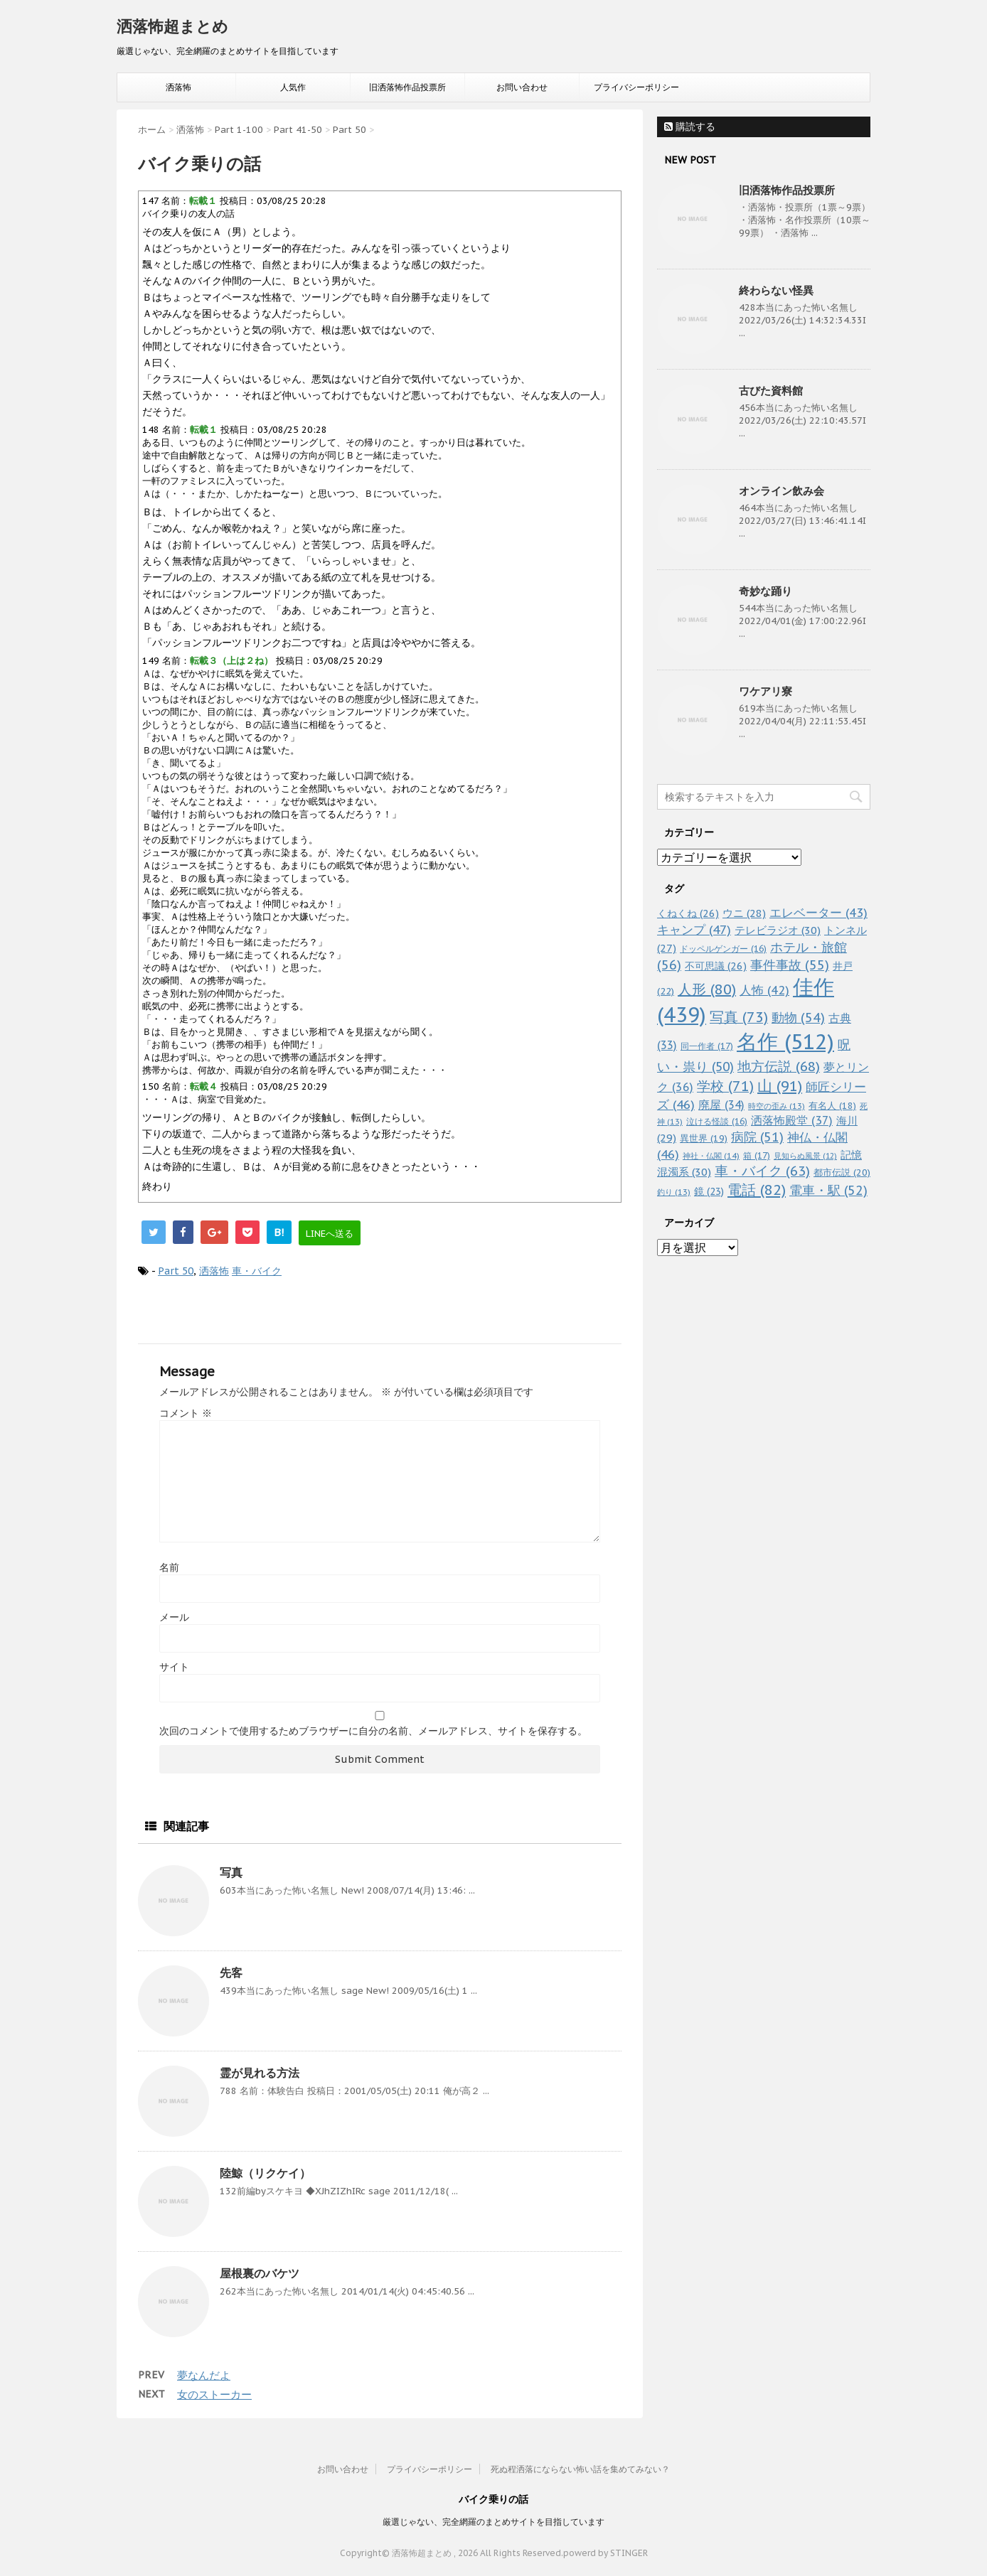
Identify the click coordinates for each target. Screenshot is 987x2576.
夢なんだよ (203, 2375)
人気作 (293, 87)
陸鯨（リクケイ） (265, 2173)
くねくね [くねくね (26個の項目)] (688, 913)
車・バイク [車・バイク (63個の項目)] (762, 1170)
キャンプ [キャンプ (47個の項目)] (694, 929)
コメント (185, 1413)
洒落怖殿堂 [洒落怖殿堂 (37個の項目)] (792, 1120)
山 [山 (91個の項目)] (779, 1085)
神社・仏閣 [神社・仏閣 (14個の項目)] (711, 1155)
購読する (689, 126)
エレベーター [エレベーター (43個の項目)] (818, 913)
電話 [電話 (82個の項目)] (756, 1190)
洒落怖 (178, 87)
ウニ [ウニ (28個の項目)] (744, 913)
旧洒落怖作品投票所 (407, 87)
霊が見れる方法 (259, 2073)
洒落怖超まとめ (172, 26)
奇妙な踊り (765, 591)
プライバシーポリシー (636, 87)
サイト (174, 1666)
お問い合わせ (522, 87)
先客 (231, 1972)
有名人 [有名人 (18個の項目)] (832, 1105)
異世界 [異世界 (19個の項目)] (703, 1138)
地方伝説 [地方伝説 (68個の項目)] (778, 1066)
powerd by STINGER (605, 2553)
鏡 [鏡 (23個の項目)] (709, 1191)
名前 (169, 1567)
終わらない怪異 (776, 290)
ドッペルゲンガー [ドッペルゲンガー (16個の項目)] (723, 948)
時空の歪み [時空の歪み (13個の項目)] (776, 1106)
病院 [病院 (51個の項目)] (757, 1137)
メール (174, 1617)
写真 (231, 1872)
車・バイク (257, 1271)
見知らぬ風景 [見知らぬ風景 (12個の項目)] (805, 1156)
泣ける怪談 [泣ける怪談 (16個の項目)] (716, 1121)
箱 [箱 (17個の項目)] (756, 1155)
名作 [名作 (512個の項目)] (785, 1041)
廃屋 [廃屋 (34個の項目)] (721, 1105)
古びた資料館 (771, 390)
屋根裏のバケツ (259, 2273)
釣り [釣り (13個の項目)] (673, 1192)
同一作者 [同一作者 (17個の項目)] (707, 1045)
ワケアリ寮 (765, 691)
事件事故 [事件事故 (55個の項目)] (789, 965)
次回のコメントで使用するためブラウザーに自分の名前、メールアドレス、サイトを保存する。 (373, 1730)
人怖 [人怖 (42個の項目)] (764, 990)
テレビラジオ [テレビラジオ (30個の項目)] (778, 930)
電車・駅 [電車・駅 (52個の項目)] (828, 1190)
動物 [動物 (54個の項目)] (798, 1017)
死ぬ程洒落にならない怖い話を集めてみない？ (580, 2469)
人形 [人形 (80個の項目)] (707, 989)
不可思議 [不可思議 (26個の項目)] (716, 965)
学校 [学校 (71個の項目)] (725, 1086)
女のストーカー (214, 2394)
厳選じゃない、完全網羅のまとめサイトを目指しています (493, 2521)
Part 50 (175, 1271)
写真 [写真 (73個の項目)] (739, 1017)
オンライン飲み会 (781, 491)
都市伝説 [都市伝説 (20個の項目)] (841, 1172)
